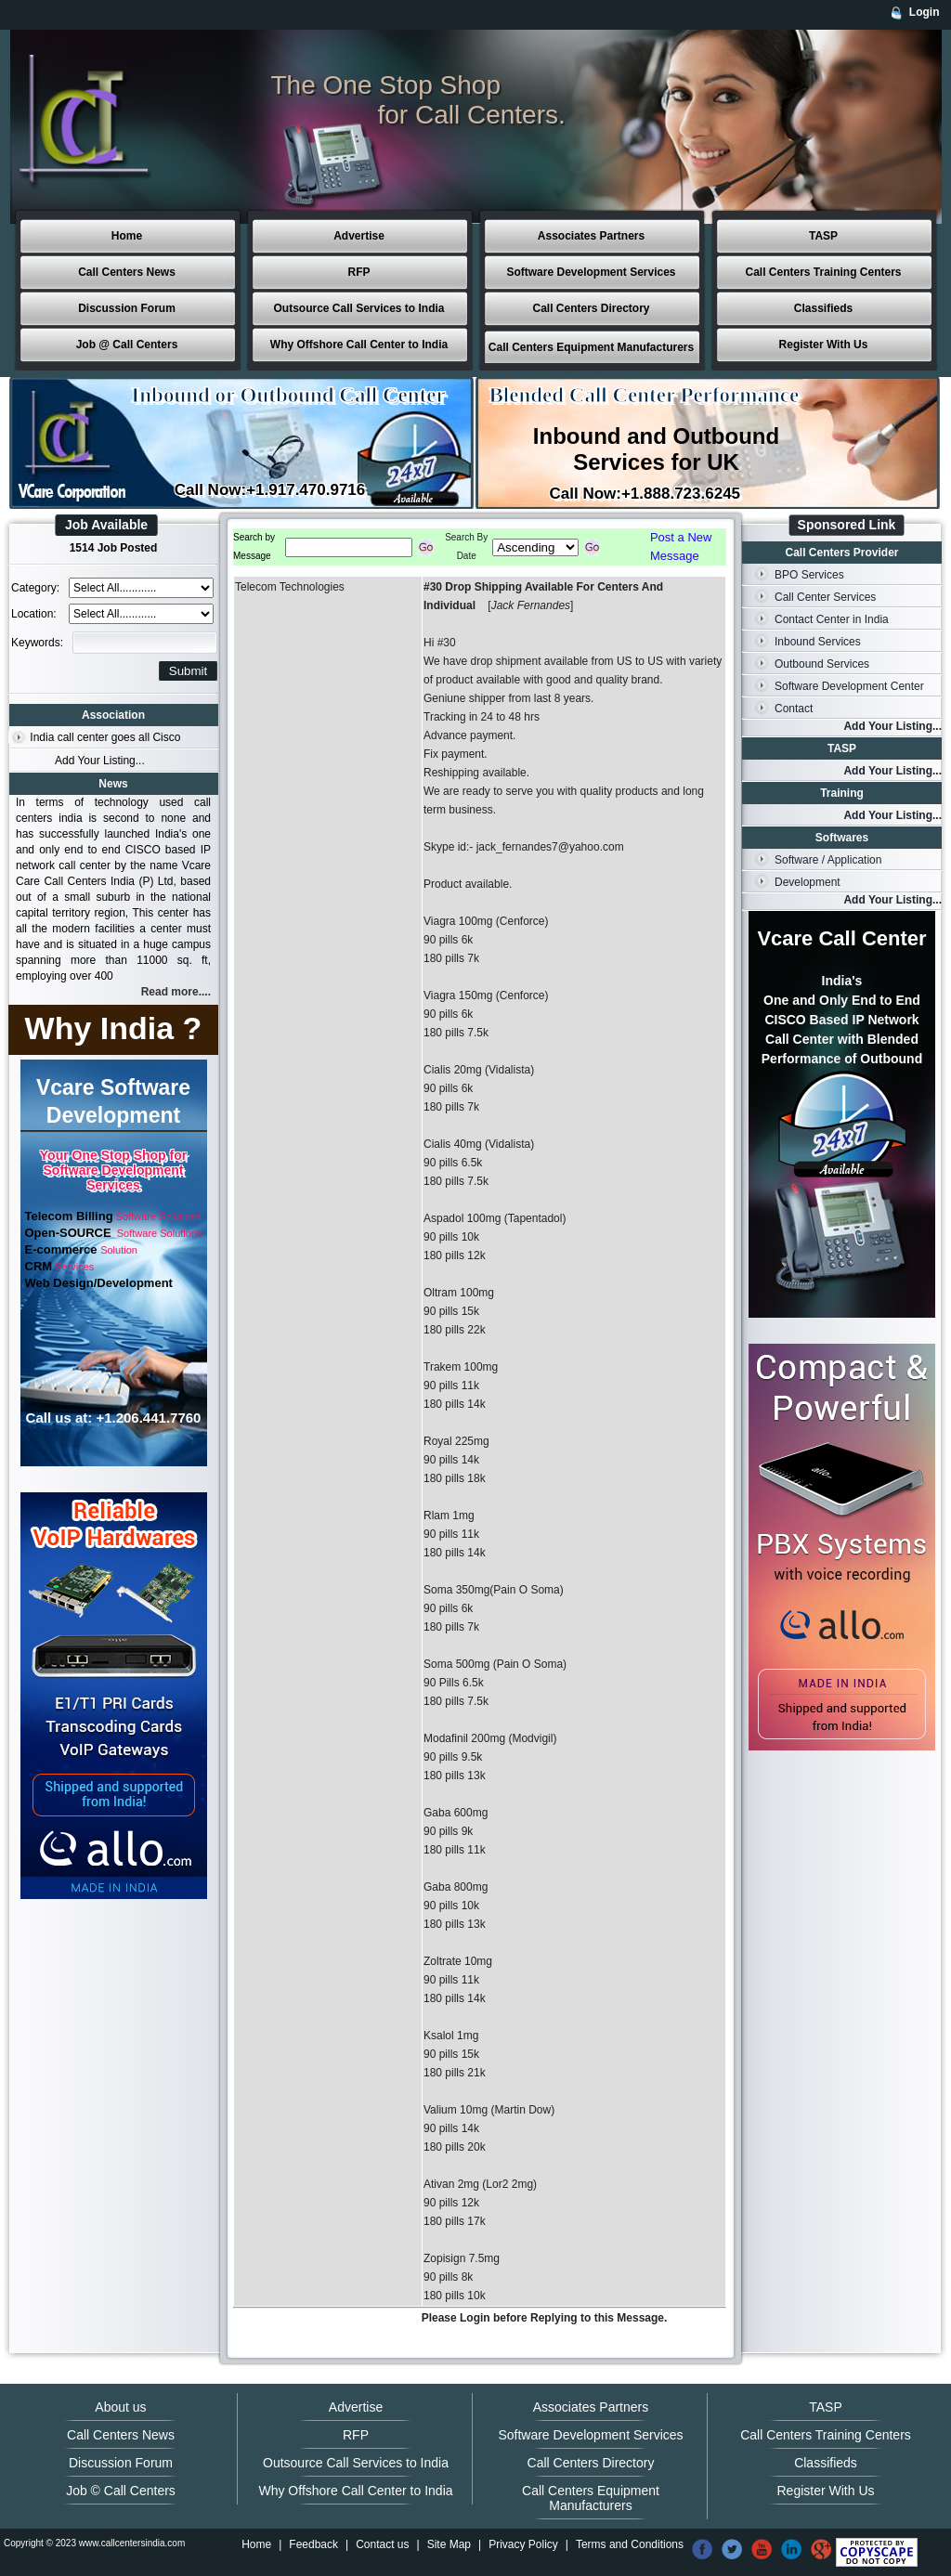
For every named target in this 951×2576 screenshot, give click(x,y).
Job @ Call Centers (127, 344)
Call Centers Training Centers (823, 272)
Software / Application (828, 859)
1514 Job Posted (114, 547)
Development (807, 882)
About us (120, 2407)
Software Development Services (590, 272)
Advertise (358, 235)
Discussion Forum (127, 308)
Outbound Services (822, 663)
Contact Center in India (832, 619)
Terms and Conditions (630, 2544)
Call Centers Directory (590, 308)
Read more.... (176, 991)
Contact (794, 708)
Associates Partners (591, 235)
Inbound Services (818, 641)
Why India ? (113, 1028)
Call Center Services (825, 597)
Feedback (313, 2544)
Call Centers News (127, 272)
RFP (359, 272)
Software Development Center (849, 686)
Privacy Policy (523, 2544)
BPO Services (809, 574)
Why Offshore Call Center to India (359, 344)
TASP (823, 235)
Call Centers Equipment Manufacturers (591, 347)
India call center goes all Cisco (105, 737)
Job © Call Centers (121, 2490)
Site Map (449, 2544)
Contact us (382, 2544)
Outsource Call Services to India (358, 308)
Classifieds (823, 308)
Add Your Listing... (100, 760)
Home (126, 235)
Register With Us (823, 344)
